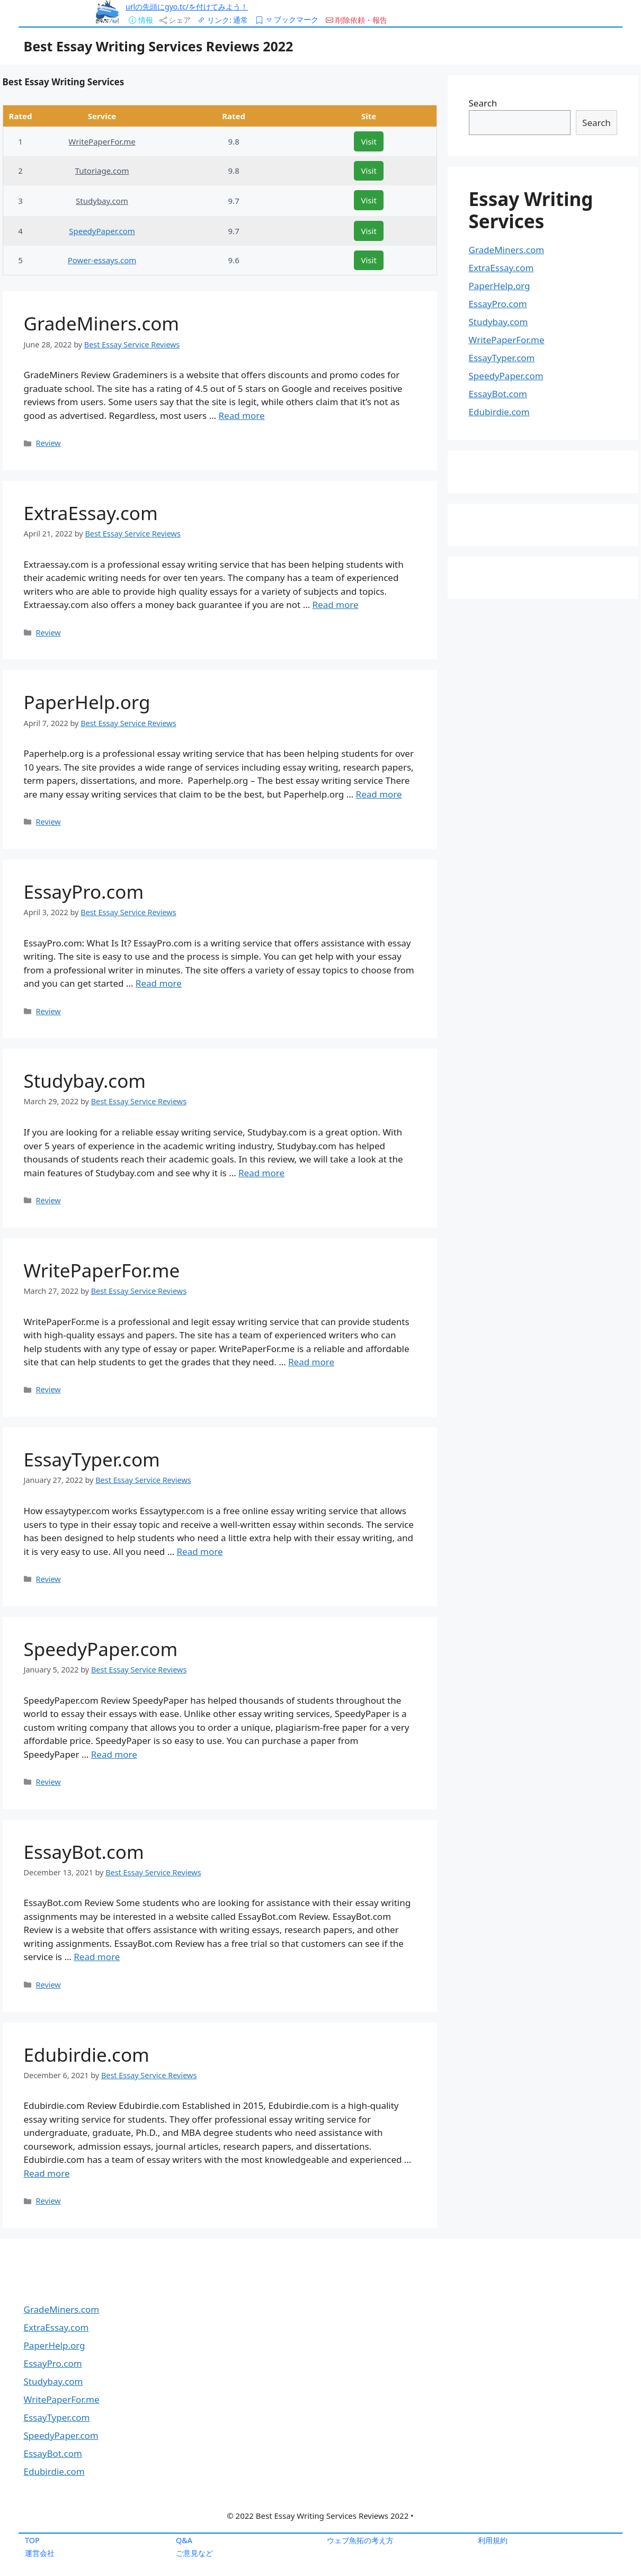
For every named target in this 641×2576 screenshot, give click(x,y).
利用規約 (493, 2540)
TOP (32, 2540)
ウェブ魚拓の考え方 (360, 2540)
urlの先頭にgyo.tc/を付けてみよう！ (187, 7)
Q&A (184, 2540)
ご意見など (194, 2553)
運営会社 (40, 2553)
